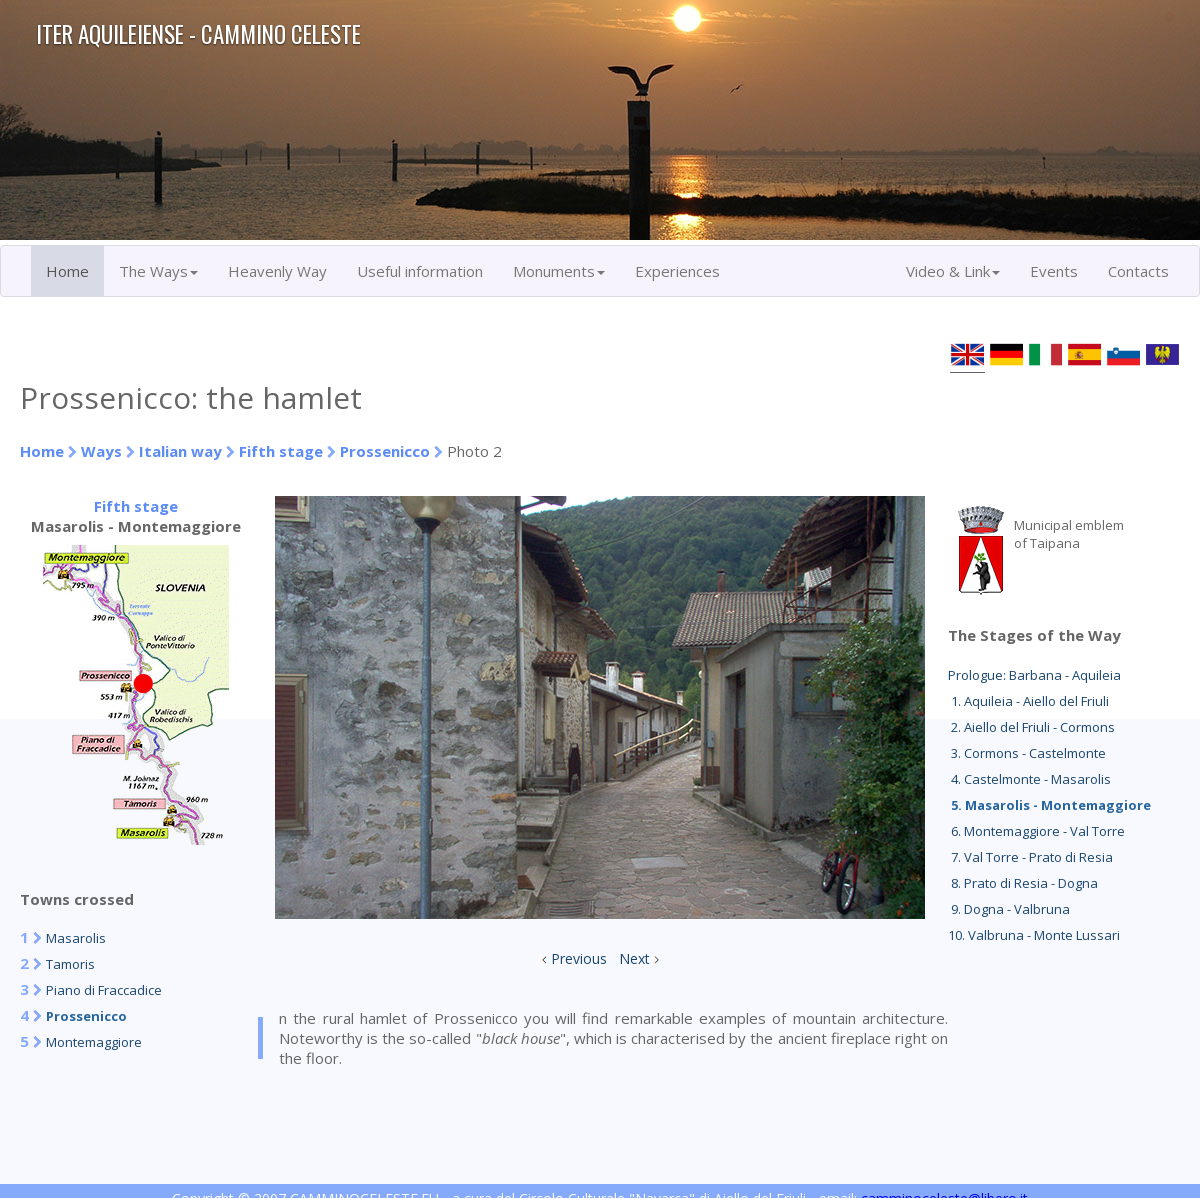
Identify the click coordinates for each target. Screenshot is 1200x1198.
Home (67, 271)
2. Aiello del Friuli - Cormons (1031, 727)
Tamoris (70, 964)
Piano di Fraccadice (104, 990)
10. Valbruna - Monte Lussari (1034, 935)
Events (1054, 271)
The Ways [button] (158, 271)
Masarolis (76, 938)
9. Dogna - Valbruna (1009, 909)
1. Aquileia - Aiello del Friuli (1028, 701)
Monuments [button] (559, 271)
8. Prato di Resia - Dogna (1023, 883)
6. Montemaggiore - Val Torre (1036, 831)
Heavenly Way (277, 271)
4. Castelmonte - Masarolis (1029, 779)
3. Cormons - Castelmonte (1027, 753)
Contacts (1138, 271)
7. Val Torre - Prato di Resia (1030, 857)
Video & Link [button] (953, 271)
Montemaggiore (94, 1042)
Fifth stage (281, 451)
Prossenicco (385, 451)
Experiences (677, 271)
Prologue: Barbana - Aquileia (1034, 675)
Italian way (180, 451)
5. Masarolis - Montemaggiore (1049, 805)
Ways (101, 451)
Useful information (420, 271)
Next (634, 958)
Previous (579, 958)
